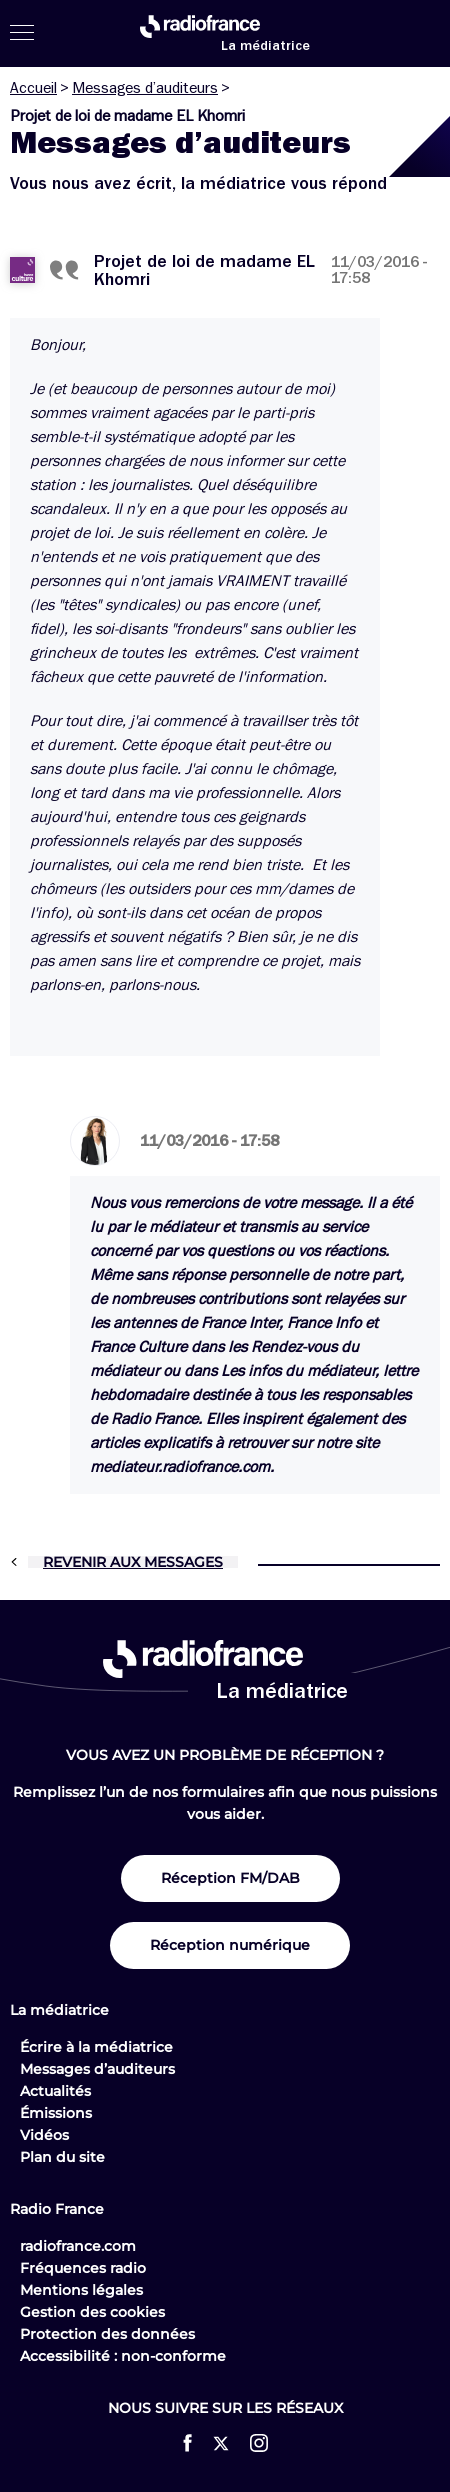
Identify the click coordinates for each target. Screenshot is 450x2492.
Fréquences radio (83, 2268)
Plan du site (62, 2157)
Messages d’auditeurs (145, 88)
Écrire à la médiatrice (96, 2047)
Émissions (56, 2113)
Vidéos (44, 2135)
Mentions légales (81, 2290)
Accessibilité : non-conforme (123, 2356)
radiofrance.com (78, 2246)
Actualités (55, 2091)
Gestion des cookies (92, 2312)
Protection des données (107, 2334)
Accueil (33, 88)
